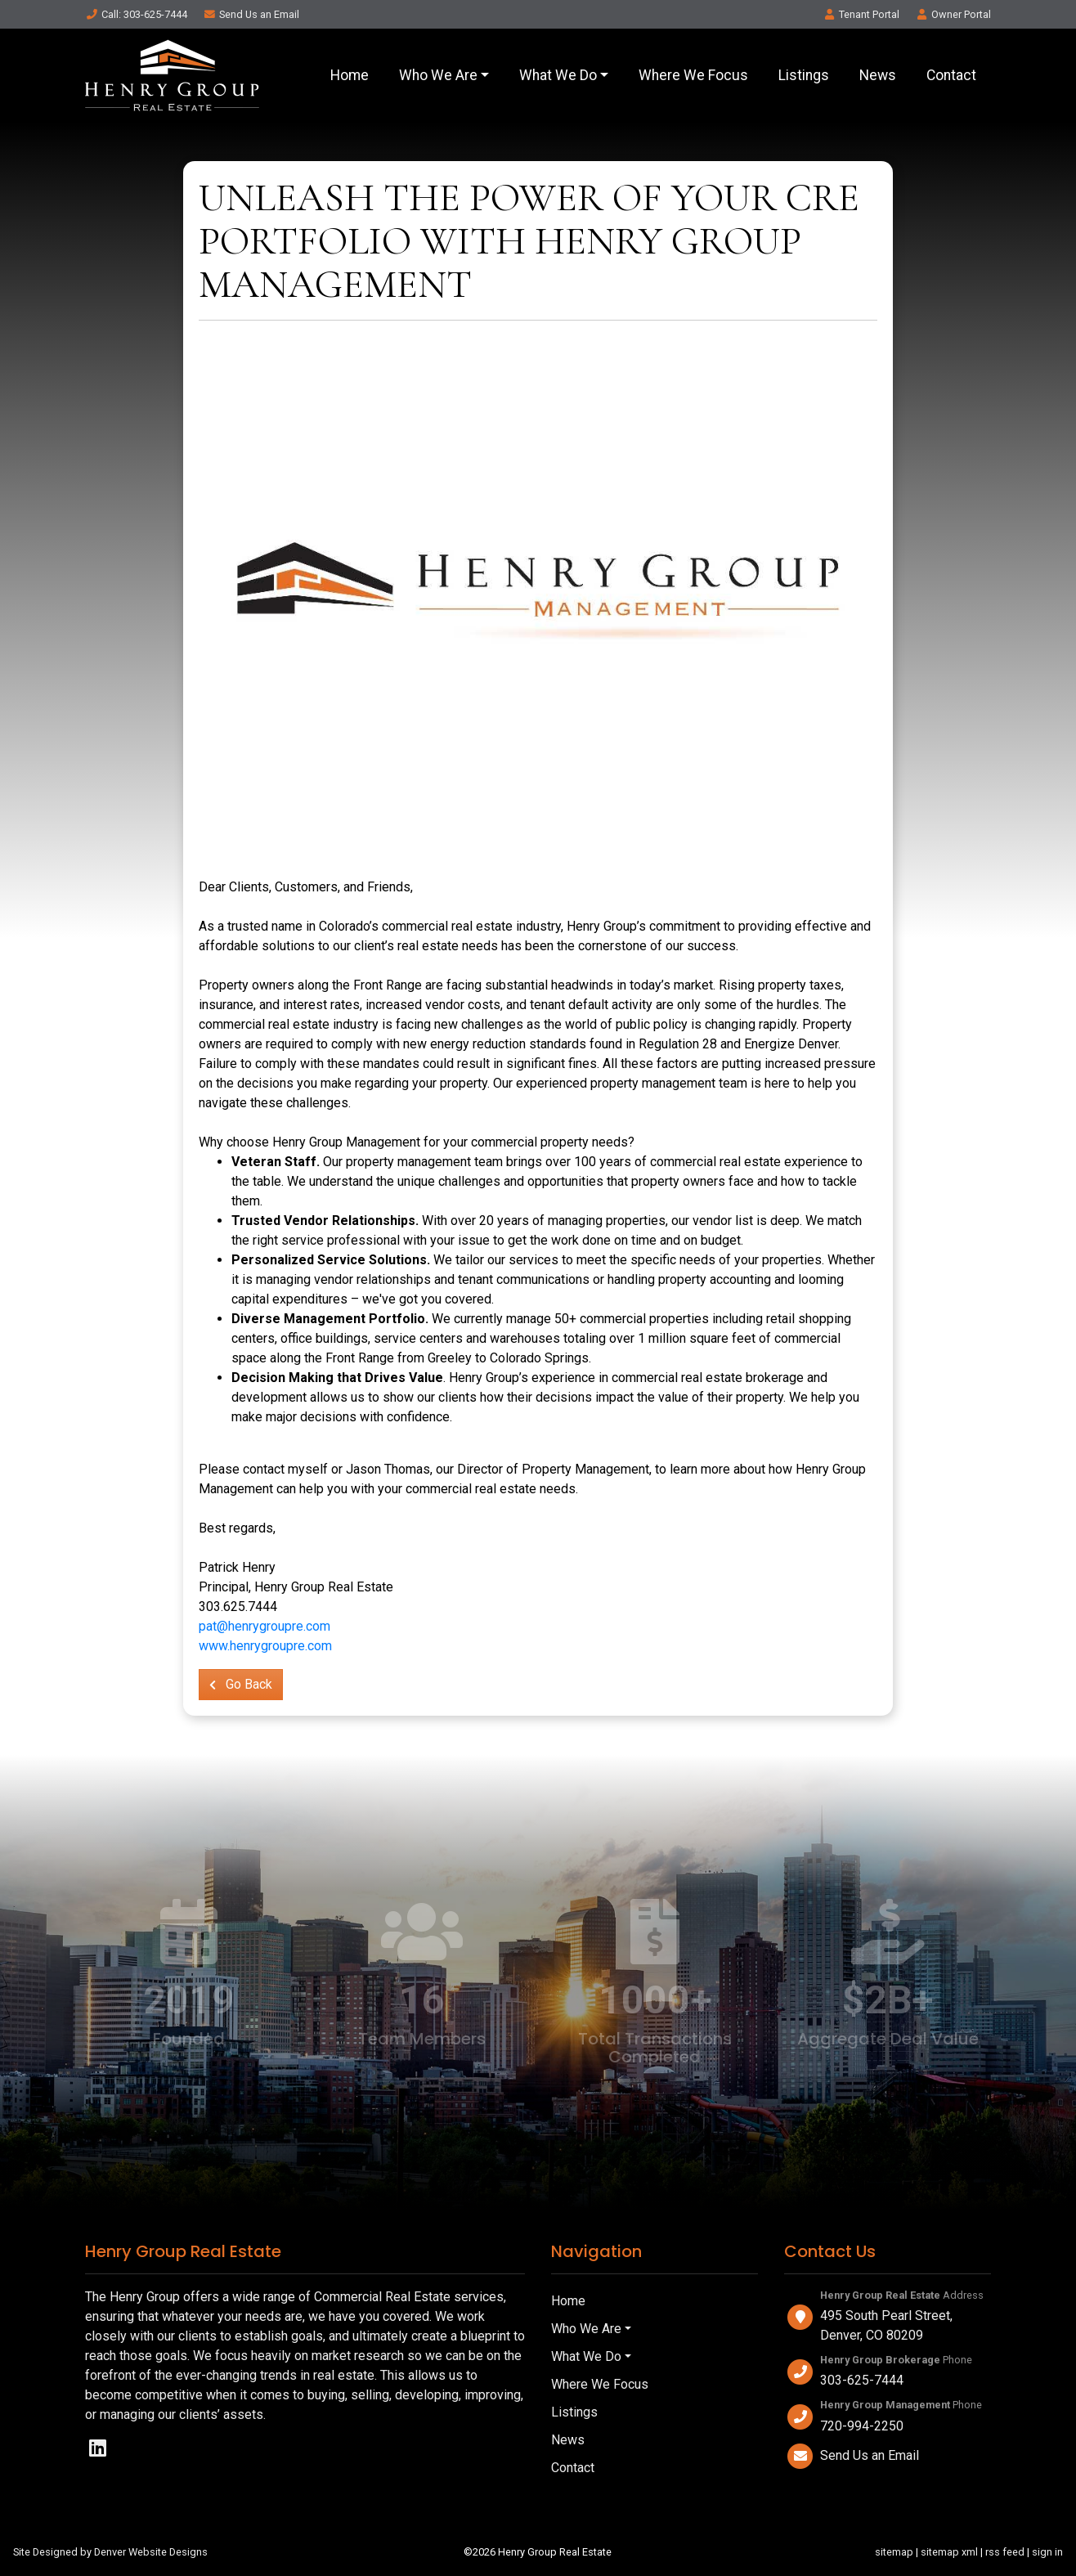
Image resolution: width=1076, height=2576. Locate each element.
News (877, 75)
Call (136, 14)
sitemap (894, 2552)
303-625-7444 (861, 2380)
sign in (1047, 2552)
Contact (951, 75)
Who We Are (438, 75)
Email (251, 14)
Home (349, 75)
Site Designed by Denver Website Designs (110, 2552)
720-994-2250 (861, 2426)
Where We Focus (693, 75)
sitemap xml (949, 2552)
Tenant (861, 14)
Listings (803, 75)
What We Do (558, 75)
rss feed (1004, 2552)
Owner (953, 14)
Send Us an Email (869, 2455)
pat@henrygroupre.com (264, 1626)
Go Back (240, 1684)
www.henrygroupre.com (265, 1646)
